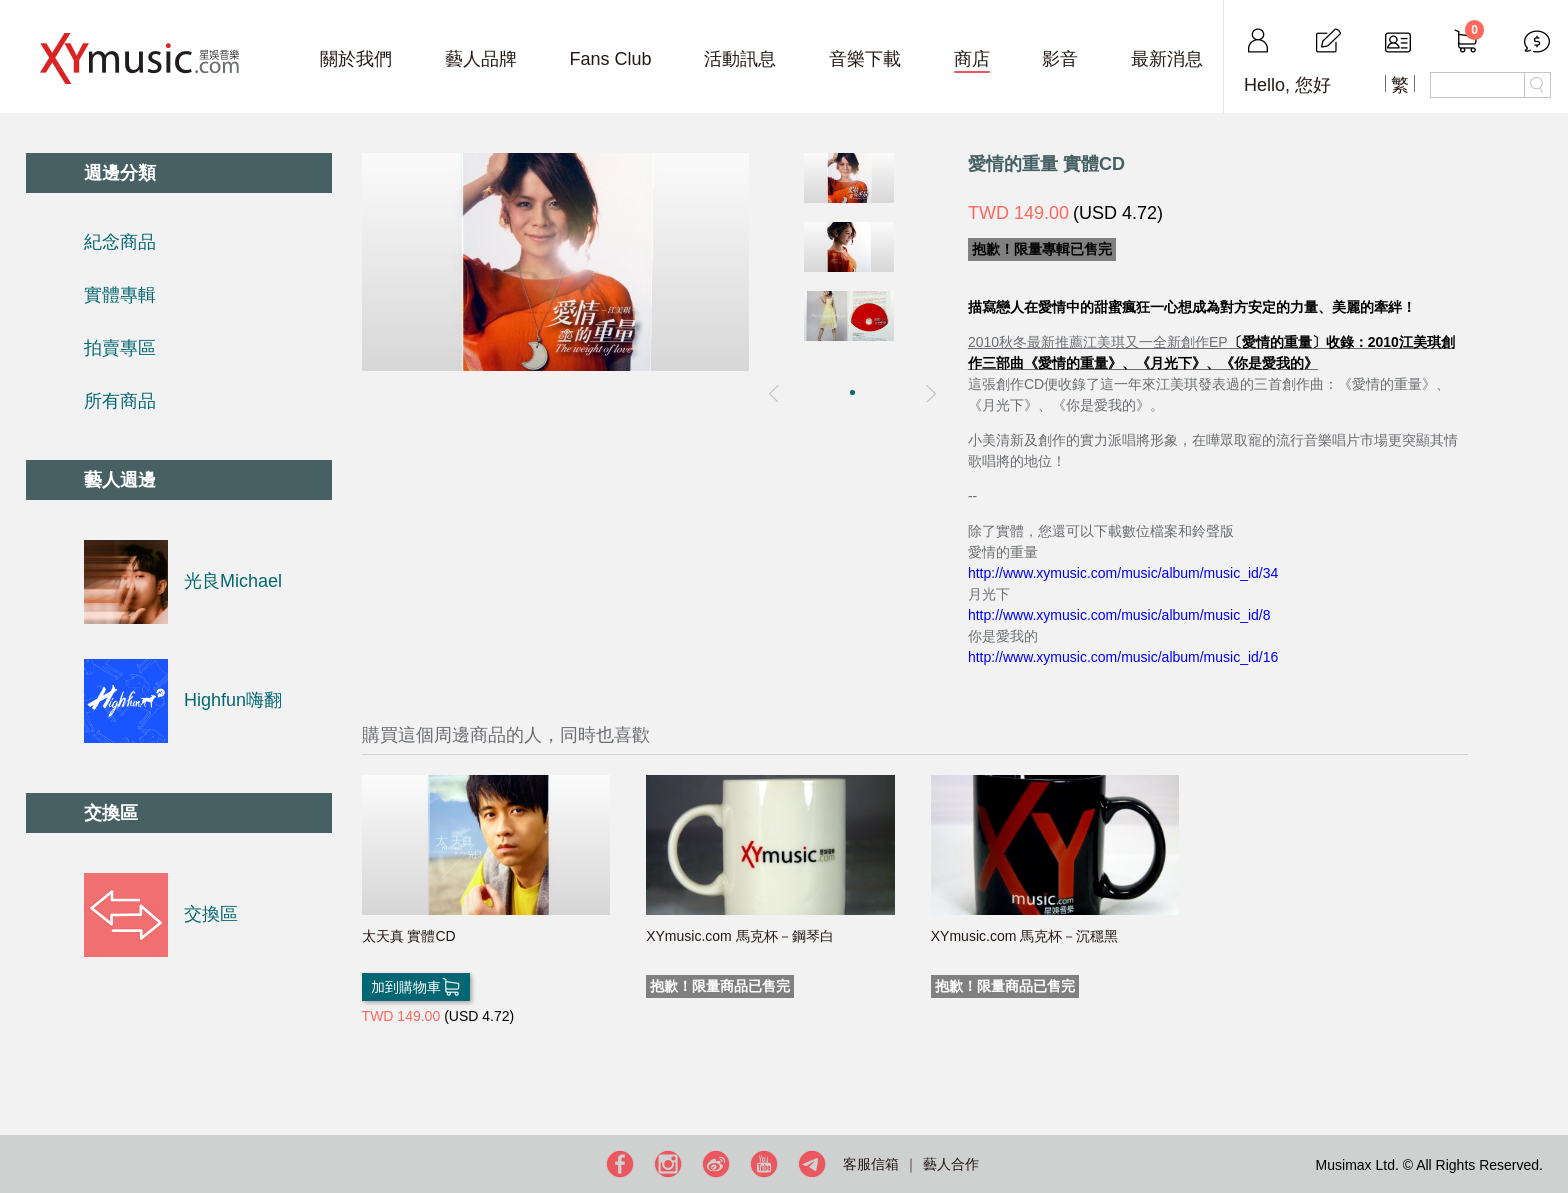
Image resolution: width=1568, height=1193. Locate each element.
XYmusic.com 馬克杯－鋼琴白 (739, 936)
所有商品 (120, 401)
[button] (852, 392)
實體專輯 (120, 295)
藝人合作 (951, 1164)
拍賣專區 (120, 348)
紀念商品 (120, 242)
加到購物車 (416, 987)
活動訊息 (740, 59)
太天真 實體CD (409, 936)
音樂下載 (865, 59)
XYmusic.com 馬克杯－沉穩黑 (1024, 936)
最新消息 (1167, 59)
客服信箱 (871, 1164)
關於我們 (356, 59)
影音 (1060, 59)
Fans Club (610, 59)
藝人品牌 (481, 59)
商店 (972, 59)
